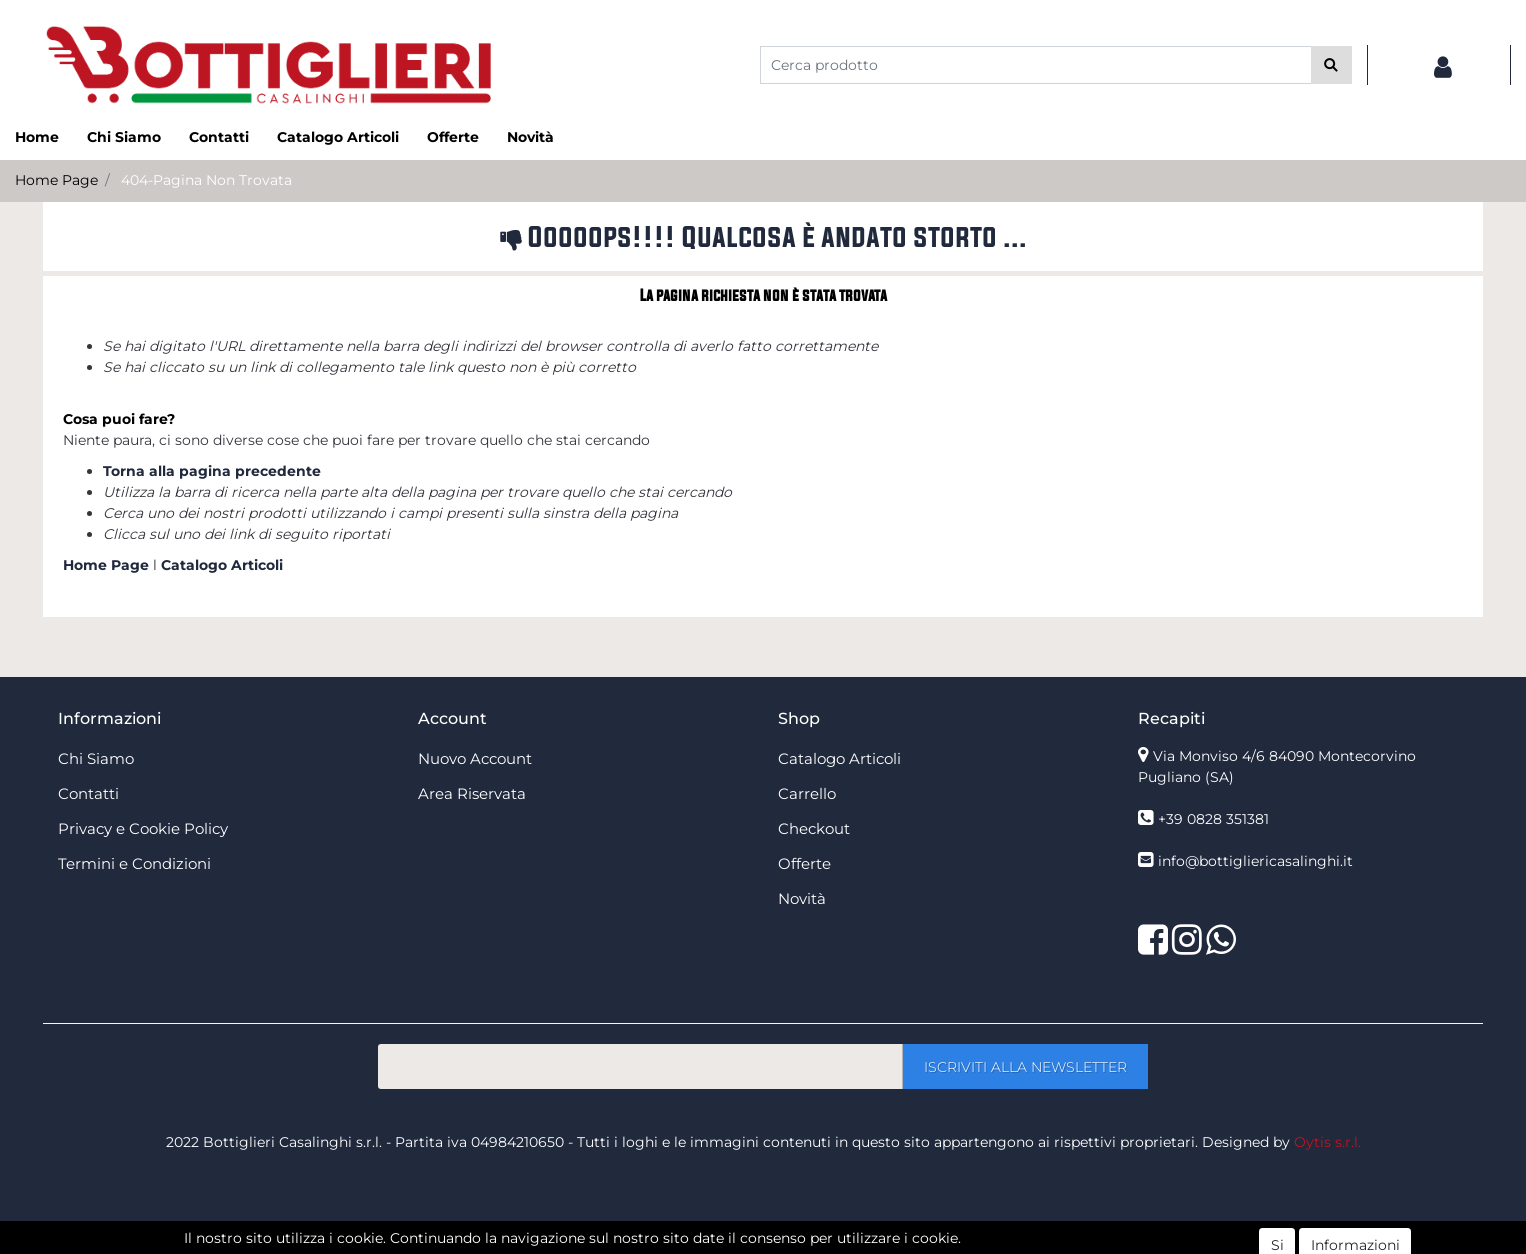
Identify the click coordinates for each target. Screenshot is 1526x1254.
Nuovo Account (475, 758)
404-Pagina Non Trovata (206, 180)
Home (37, 137)
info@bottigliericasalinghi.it (1255, 861)
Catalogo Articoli (338, 137)
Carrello (807, 793)
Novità (530, 137)
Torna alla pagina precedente (212, 471)
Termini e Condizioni (134, 863)
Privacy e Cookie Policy (143, 828)
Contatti (219, 137)
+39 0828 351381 (1213, 819)
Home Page (56, 180)
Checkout (814, 828)
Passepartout (806, 1243)
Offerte (453, 137)
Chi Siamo (124, 137)
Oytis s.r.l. (1327, 1142)
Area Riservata (472, 793)
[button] (1331, 65)
